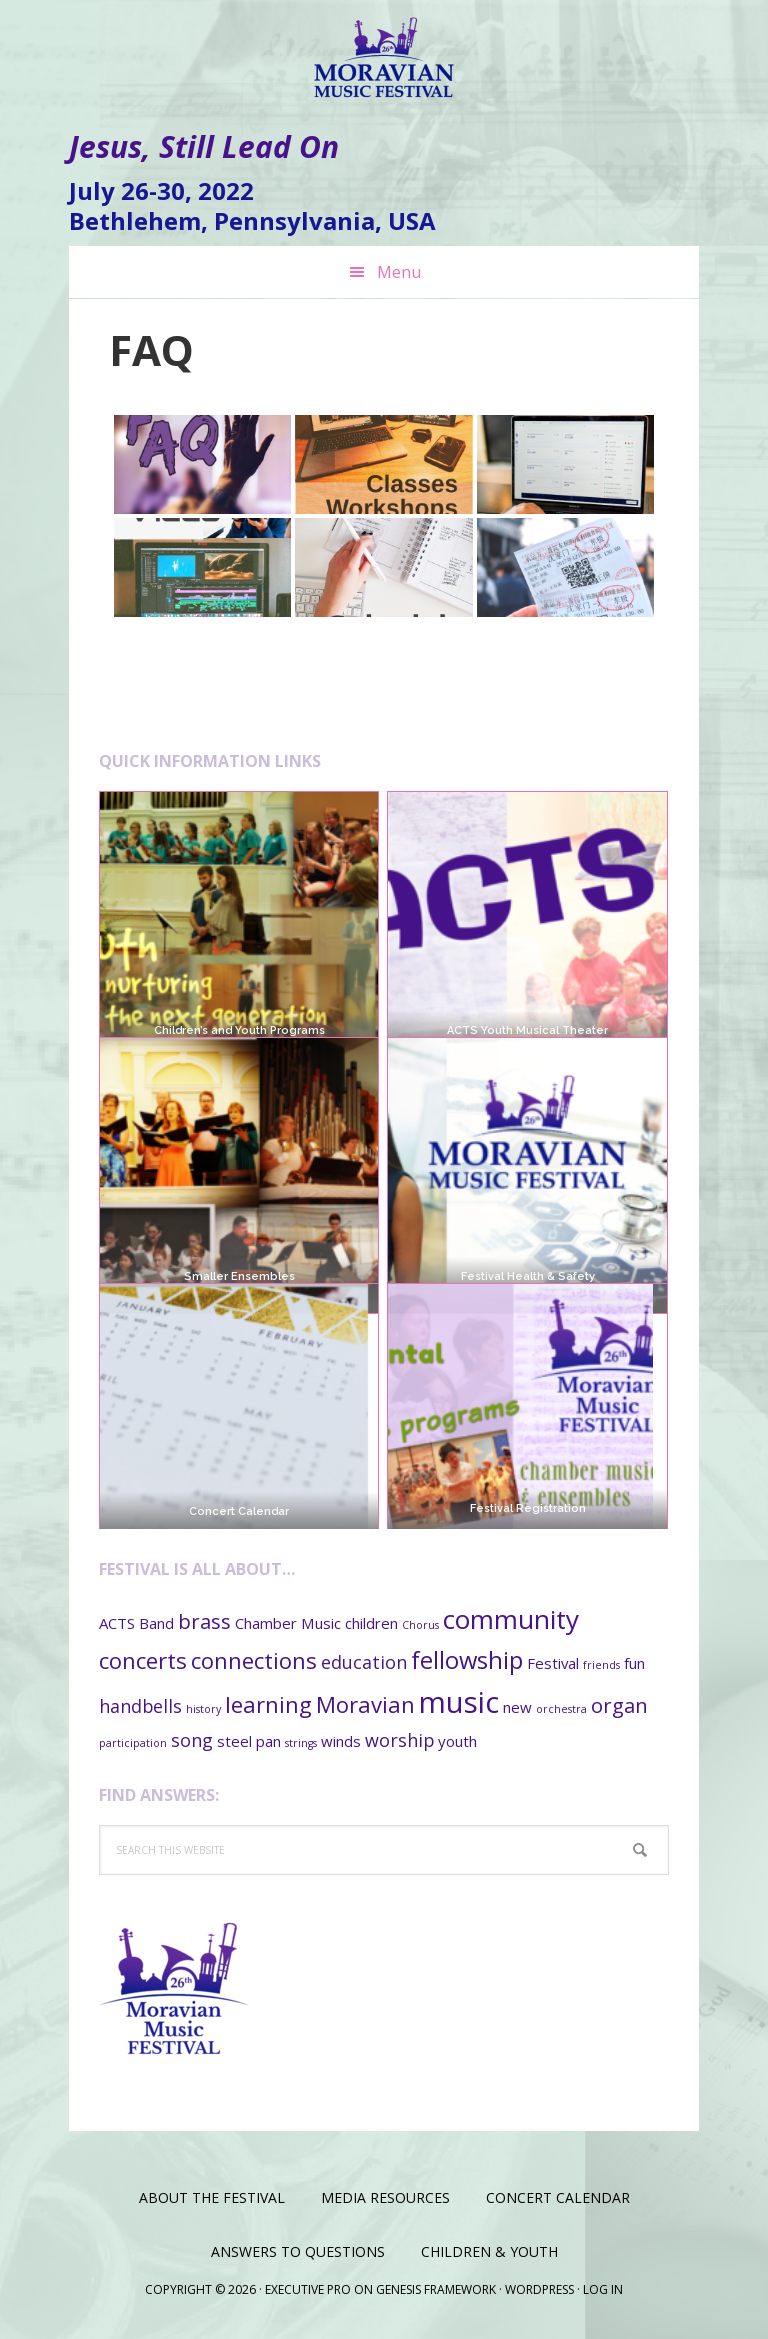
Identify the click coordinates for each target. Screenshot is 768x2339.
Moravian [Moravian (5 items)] (365, 1704)
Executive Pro (308, 2289)
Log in (603, 2289)
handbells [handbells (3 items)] (140, 1706)
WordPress (539, 2289)
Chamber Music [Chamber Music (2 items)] (288, 1623)
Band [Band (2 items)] (156, 1623)
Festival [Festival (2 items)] (553, 1663)
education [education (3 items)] (364, 1662)
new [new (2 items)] (517, 1707)
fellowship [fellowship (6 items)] (467, 1660)
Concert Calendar (239, 1453)
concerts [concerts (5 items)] (143, 1660)
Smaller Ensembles (239, 1276)
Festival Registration (528, 1450)
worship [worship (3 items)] (399, 1740)
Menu (399, 272)
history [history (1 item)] (203, 1709)
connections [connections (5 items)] (254, 1660)
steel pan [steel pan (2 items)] (249, 1741)
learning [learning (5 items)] (268, 1704)
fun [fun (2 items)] (634, 1663)
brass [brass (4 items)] (204, 1621)
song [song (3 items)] (192, 1740)
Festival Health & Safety (528, 1276)
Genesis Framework (436, 2289)
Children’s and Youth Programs (239, 1030)
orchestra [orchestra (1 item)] (561, 1709)
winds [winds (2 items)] (341, 1741)
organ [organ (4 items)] (619, 1705)
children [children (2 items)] (371, 1623)
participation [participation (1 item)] (133, 1743)
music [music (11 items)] (459, 1702)
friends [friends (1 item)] (601, 1665)
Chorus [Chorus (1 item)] (420, 1625)
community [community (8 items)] (511, 1619)
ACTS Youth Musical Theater (527, 1030)
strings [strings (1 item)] (301, 1743)
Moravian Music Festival (384, 50)
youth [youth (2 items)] (457, 1741)
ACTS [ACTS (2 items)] (117, 1623)
